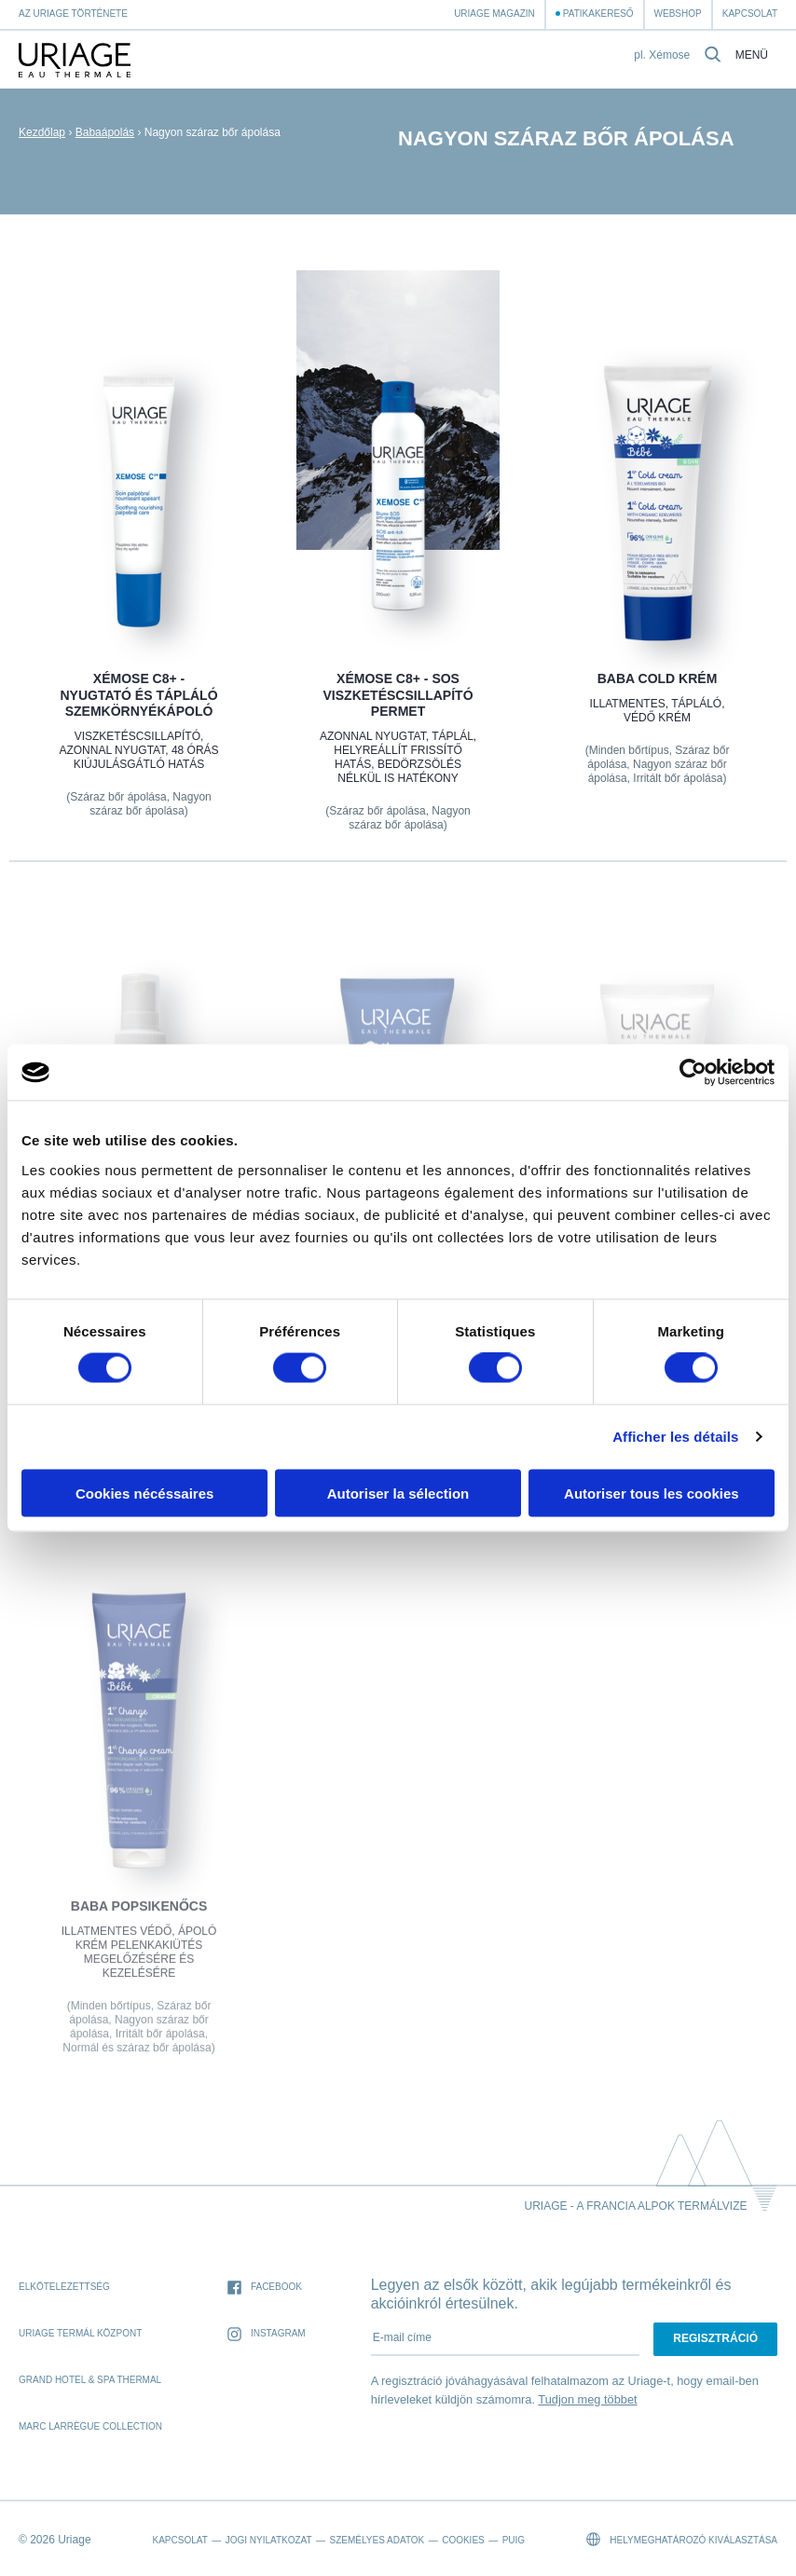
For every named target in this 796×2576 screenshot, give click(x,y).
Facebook (264, 2287)
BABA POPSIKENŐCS (139, 1918)
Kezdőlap (42, 132)
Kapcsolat (749, 13)
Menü (751, 55)
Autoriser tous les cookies (651, 1492)
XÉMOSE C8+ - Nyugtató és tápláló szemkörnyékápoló (138, 695)
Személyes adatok (377, 2540)
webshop (678, 13)
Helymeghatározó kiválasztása (681, 2539)
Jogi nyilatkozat (269, 2540)
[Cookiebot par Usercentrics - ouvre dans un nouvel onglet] (693, 1073)
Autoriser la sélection (398, 1492)
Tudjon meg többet (587, 2399)
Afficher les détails (675, 1437)
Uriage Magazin (494, 13)
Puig (513, 2540)
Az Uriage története (73, 13)
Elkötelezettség (64, 2286)
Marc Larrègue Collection (90, 2426)
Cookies (463, 2540)
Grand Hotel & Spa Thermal (90, 2380)
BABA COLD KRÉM (657, 678)
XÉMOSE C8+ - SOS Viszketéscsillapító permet (398, 695)
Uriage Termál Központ (80, 2333)
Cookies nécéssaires (144, 1492)
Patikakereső (598, 13)
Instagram (266, 2334)
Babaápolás (104, 132)
